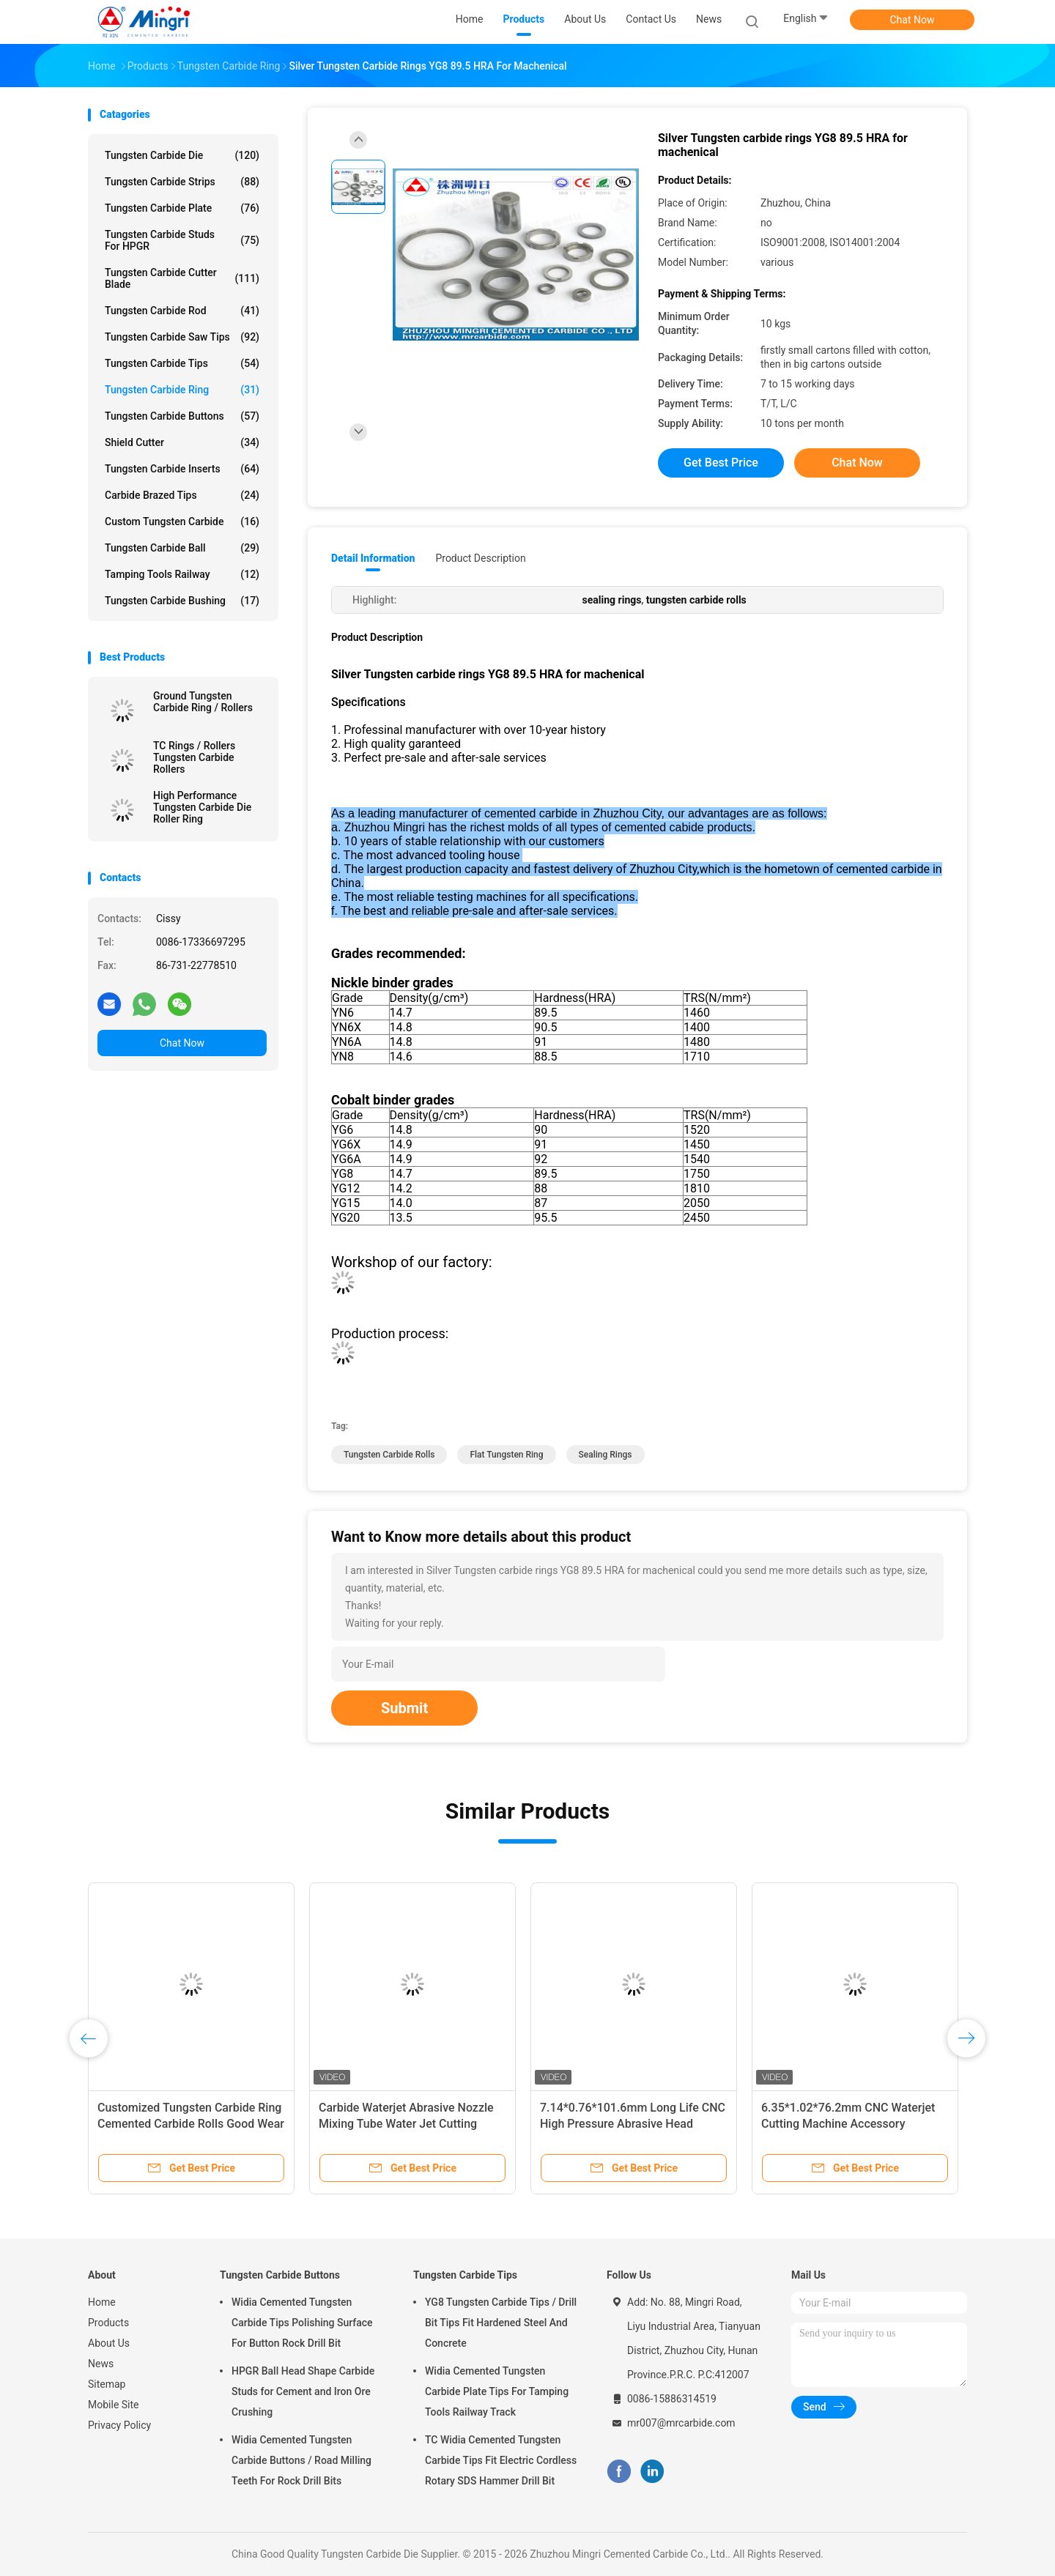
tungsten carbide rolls (389, 1455)
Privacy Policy (119, 2425)
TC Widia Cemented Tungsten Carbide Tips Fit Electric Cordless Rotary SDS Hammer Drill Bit (501, 2460)
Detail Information (373, 558)
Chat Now (912, 20)
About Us (109, 2343)
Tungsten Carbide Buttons (182, 416)
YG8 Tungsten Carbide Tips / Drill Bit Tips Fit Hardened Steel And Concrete (501, 2322)
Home (102, 2302)
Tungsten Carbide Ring (182, 389)
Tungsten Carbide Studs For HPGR (182, 240)
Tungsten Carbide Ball (182, 548)
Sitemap (106, 2384)
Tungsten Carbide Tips (182, 363)
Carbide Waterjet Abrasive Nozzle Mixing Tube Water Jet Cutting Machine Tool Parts (406, 2124)
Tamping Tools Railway (182, 574)
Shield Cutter (182, 442)
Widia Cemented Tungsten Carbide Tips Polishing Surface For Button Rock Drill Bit (302, 2322)
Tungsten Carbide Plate (182, 208)
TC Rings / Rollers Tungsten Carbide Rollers (194, 757)
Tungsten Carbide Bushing (182, 600)
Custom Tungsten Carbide (182, 521)
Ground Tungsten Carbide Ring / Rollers (203, 701)
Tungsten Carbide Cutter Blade (182, 278)
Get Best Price (721, 462)
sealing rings (605, 1455)
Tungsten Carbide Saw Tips (182, 337)
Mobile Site (113, 2404)
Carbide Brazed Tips (182, 495)
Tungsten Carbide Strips (182, 181)
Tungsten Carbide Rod (182, 310)
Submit (404, 1708)
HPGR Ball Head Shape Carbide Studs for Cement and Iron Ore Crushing (303, 2391)
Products (108, 2322)
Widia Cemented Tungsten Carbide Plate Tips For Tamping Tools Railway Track (497, 2391)
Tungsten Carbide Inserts (182, 468)
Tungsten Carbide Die (182, 155)
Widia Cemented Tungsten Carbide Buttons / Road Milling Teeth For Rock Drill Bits (301, 2460)
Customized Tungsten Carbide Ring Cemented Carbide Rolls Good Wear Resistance (190, 2124)
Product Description (480, 558)
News (101, 2363)
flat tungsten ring (506, 1455)
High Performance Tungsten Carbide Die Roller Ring (202, 807)
